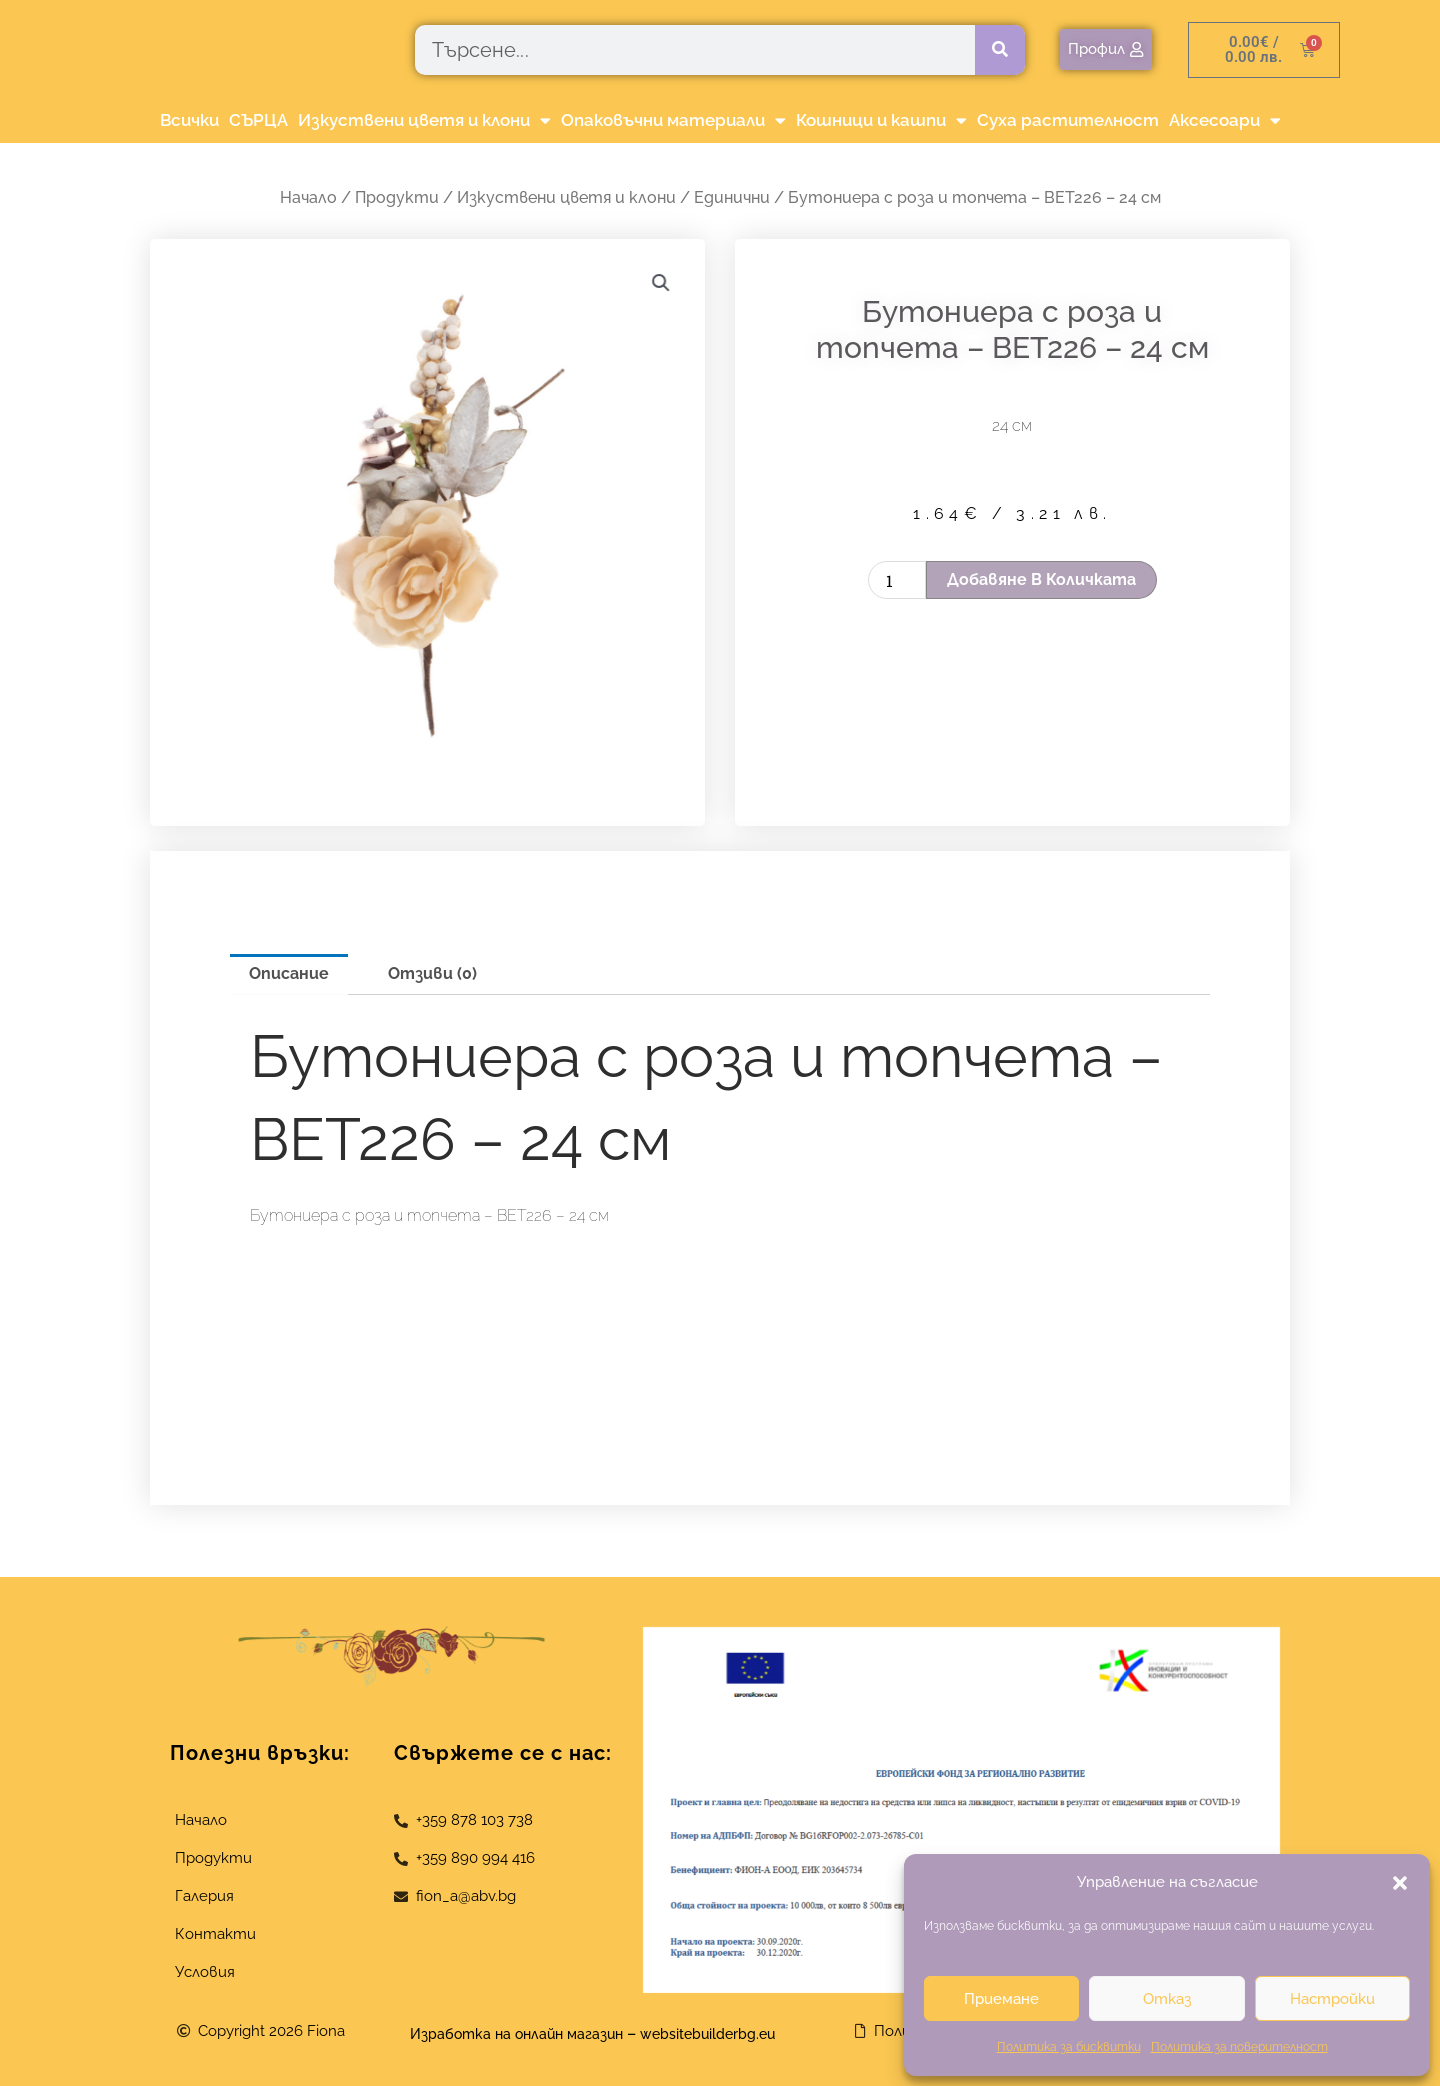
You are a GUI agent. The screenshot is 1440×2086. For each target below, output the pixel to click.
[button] (1400, 1883)
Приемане (1001, 1999)
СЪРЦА (258, 120)
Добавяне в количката (1041, 579)
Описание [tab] (289, 973)
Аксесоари (1225, 120)
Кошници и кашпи (881, 120)
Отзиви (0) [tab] (432, 973)
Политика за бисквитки (1069, 2047)
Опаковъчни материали (673, 120)
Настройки (1332, 1999)
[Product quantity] (897, 580)
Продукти (397, 197)
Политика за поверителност (1239, 2047)
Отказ (1167, 1999)
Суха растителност (1068, 120)
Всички (189, 120)
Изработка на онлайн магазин (506, 2033)
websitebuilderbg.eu (727, 2033)
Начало (308, 197)
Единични (732, 197)
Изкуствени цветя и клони (424, 120)
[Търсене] (1000, 50)
